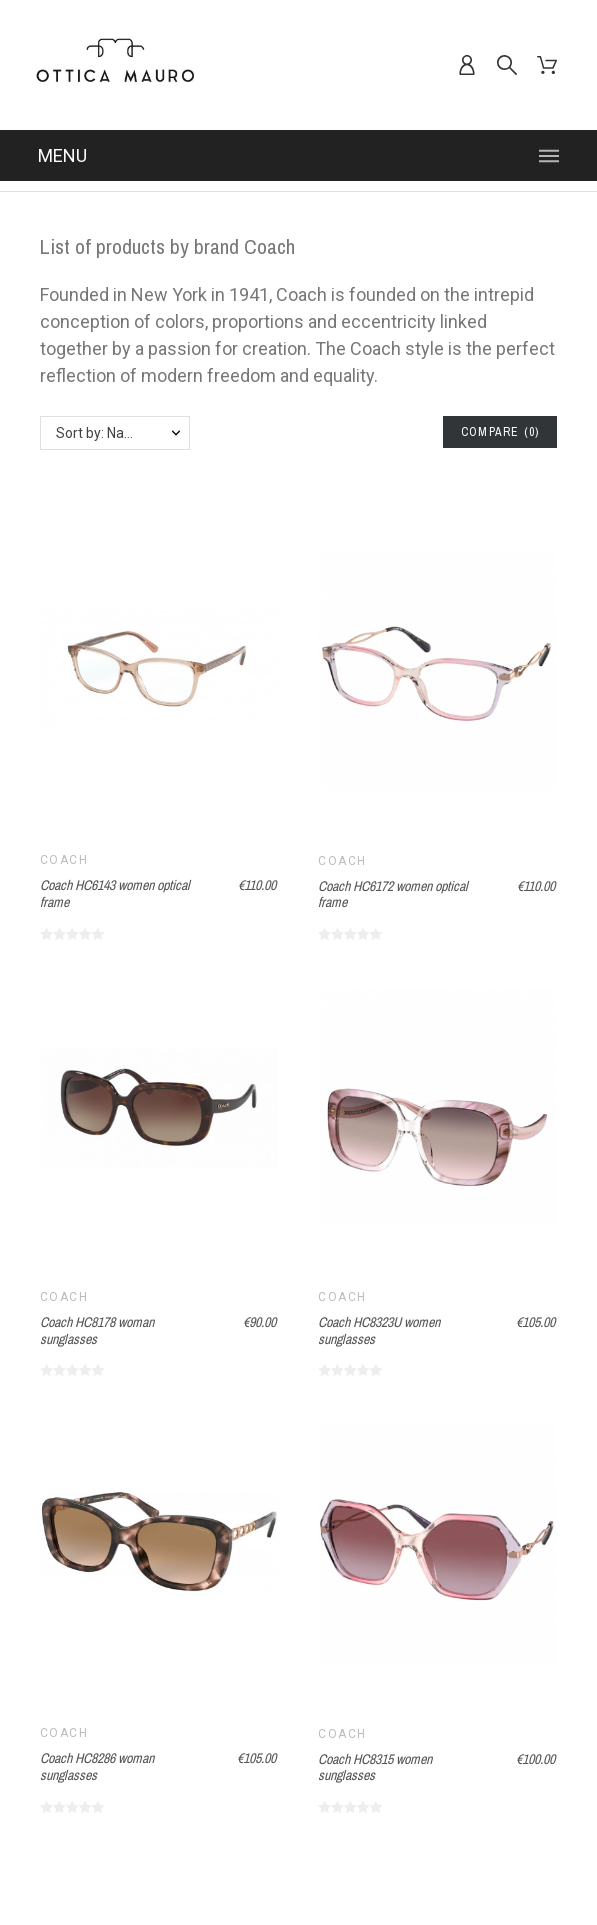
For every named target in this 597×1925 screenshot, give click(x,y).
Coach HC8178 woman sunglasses (97, 1330)
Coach (64, 860)
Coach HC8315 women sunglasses (375, 1767)
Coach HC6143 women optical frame (115, 893)
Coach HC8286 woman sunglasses (97, 1766)
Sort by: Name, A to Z (122, 433)
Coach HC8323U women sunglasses (379, 1330)
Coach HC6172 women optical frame (393, 894)
